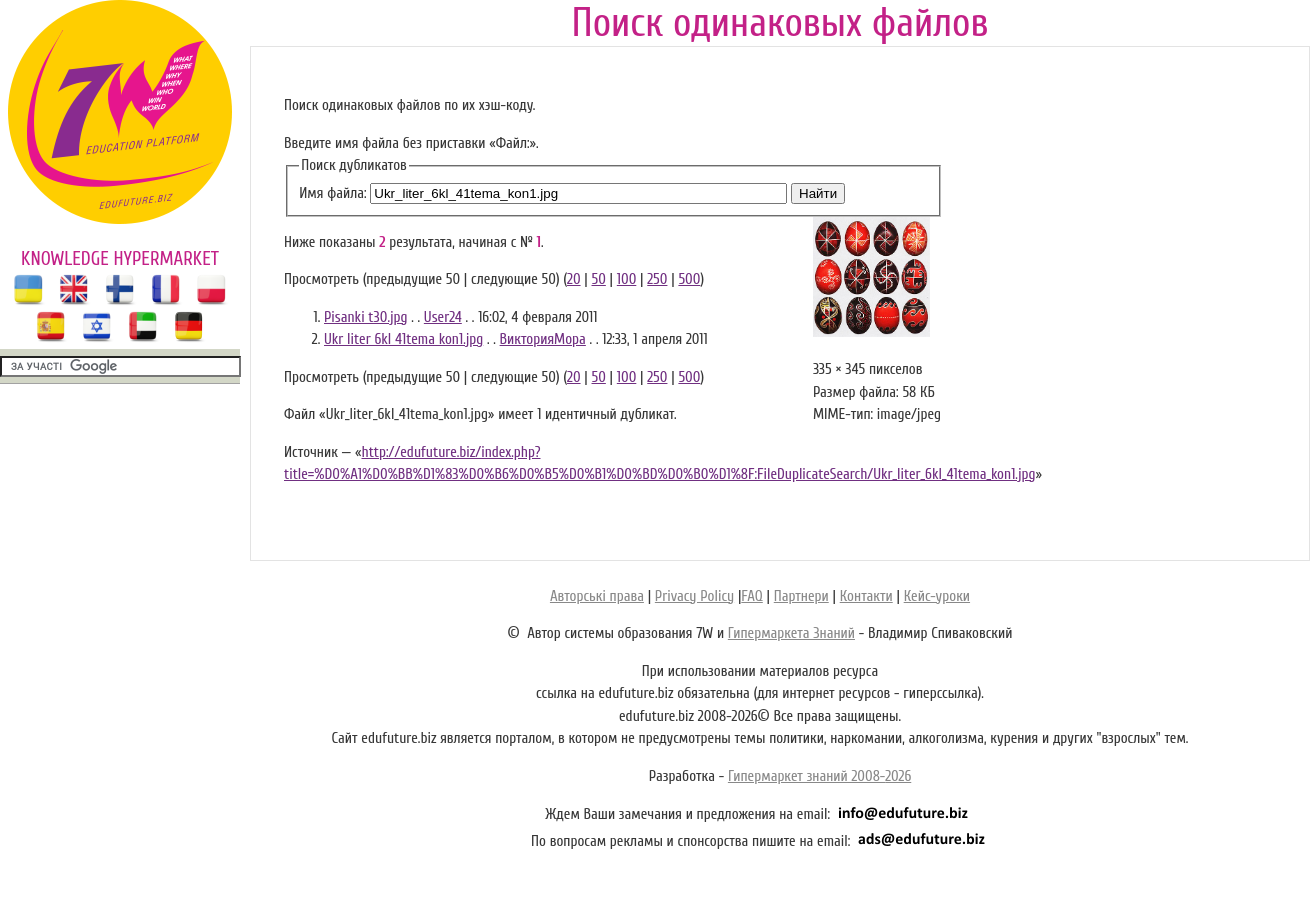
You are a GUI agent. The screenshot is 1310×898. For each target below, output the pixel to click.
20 (574, 279)
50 (599, 279)
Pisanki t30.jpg (365, 317)
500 (689, 279)
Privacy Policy (694, 596)
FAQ (751, 596)
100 (627, 279)
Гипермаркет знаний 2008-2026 (819, 776)
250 (657, 279)
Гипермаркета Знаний (791, 633)
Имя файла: (332, 193)
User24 (443, 317)
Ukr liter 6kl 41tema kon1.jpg (403, 339)
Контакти (866, 596)
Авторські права (597, 596)
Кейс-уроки (937, 596)
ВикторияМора (543, 339)
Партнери (801, 596)
